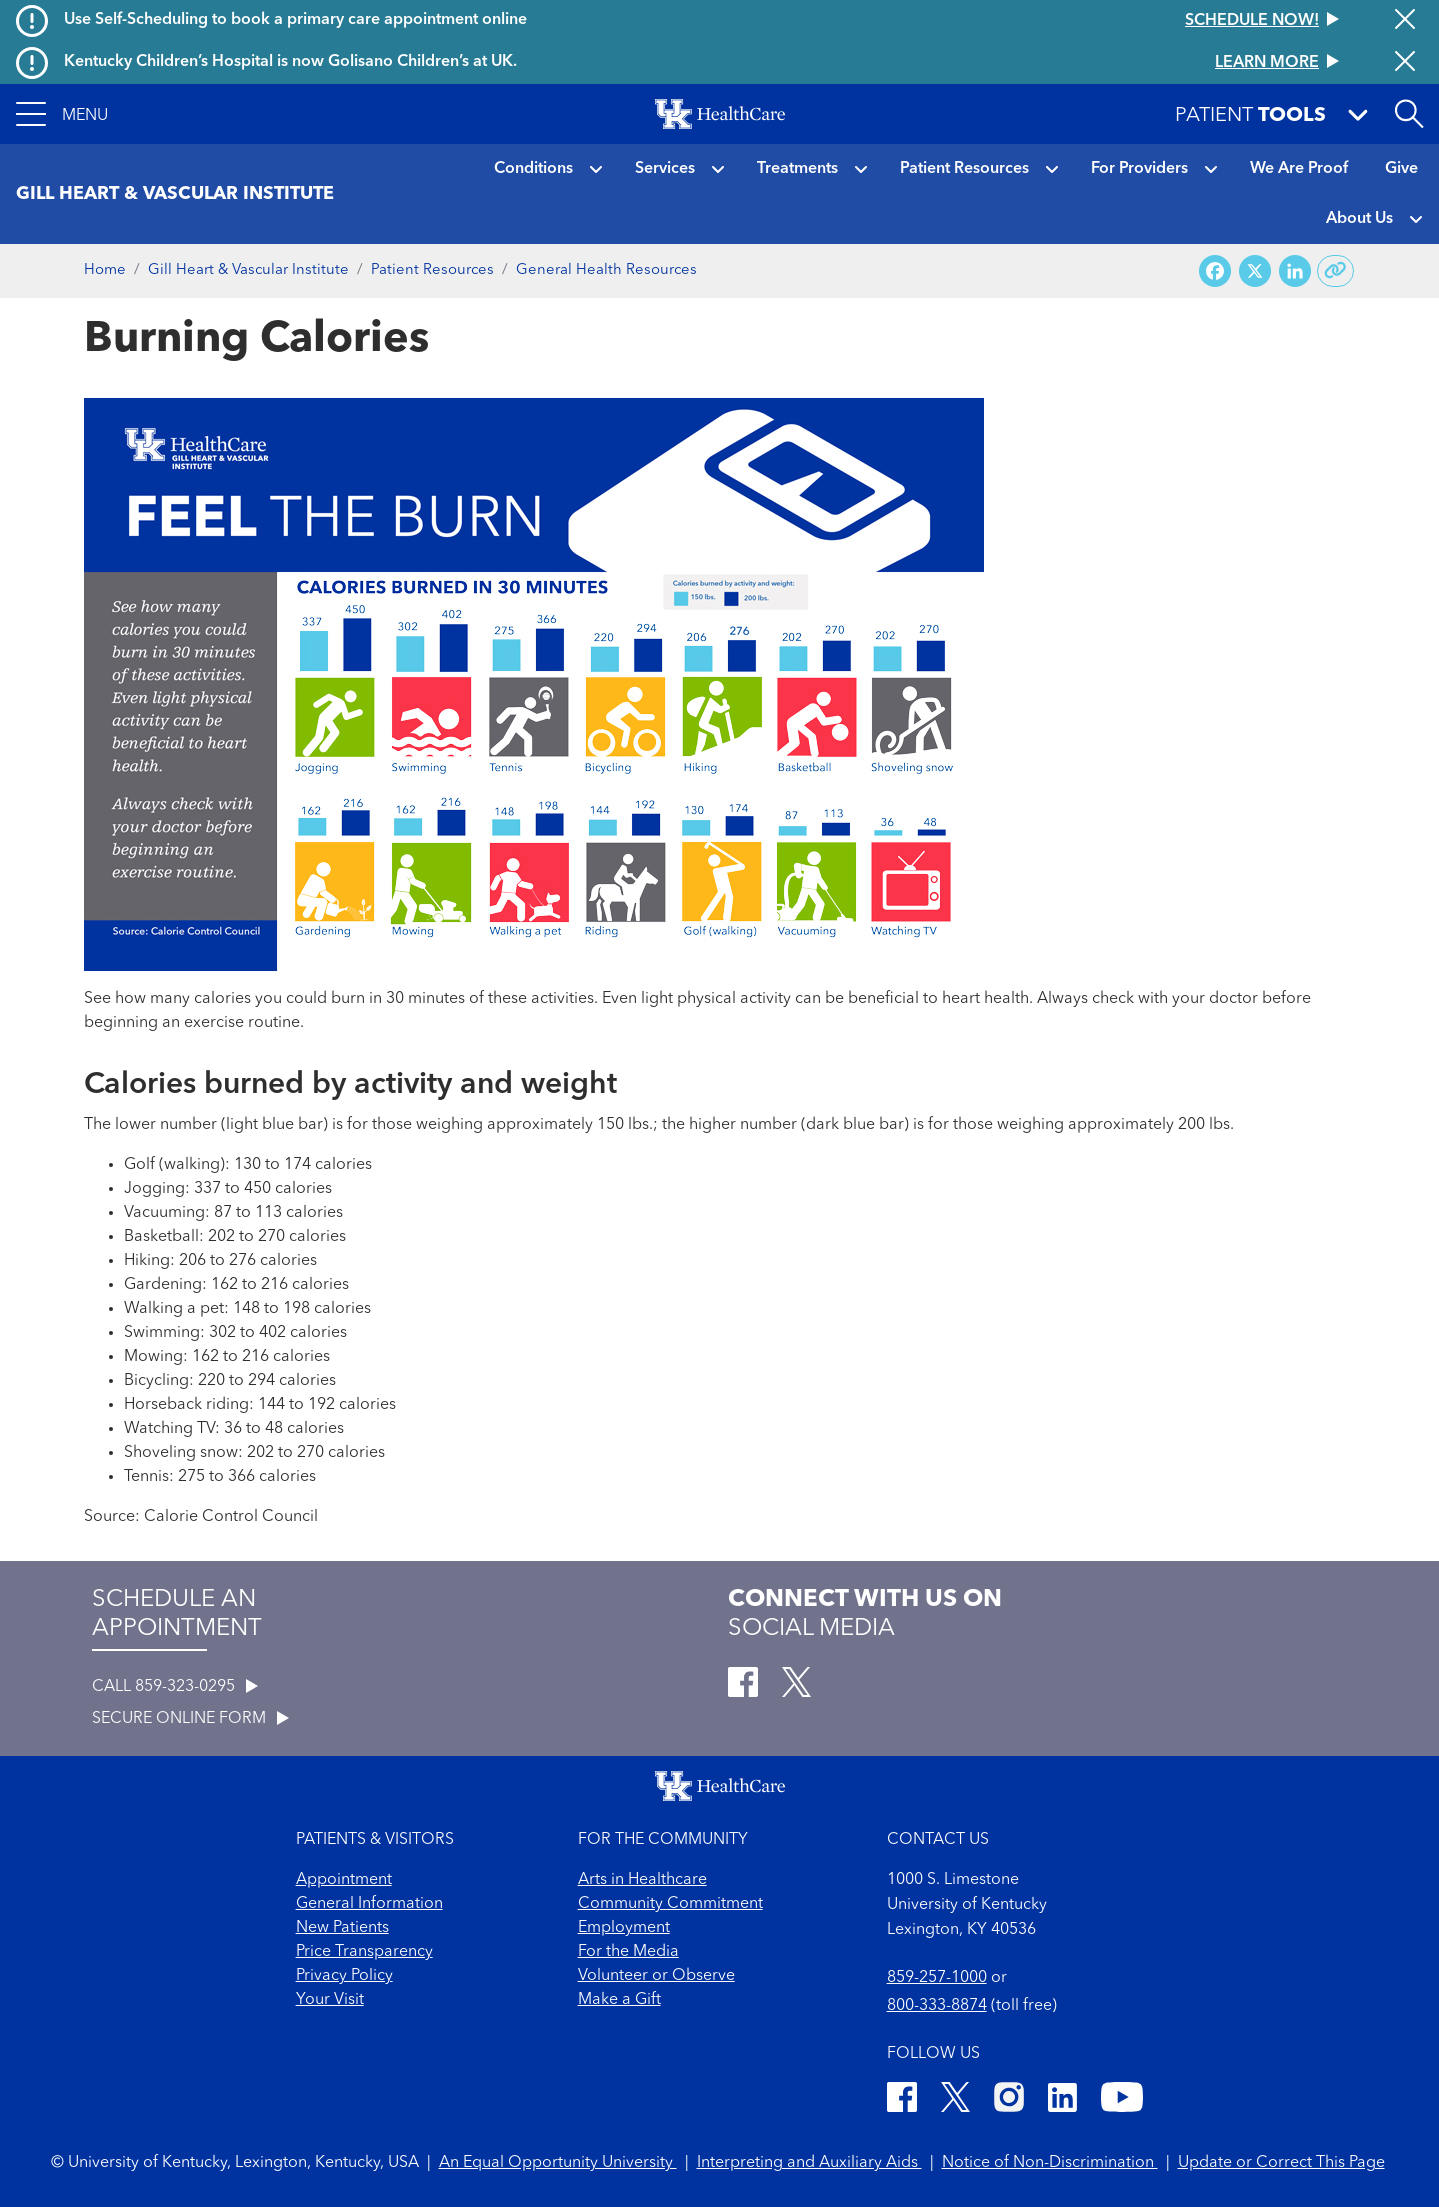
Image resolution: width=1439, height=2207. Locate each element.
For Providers (1139, 169)
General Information (369, 1904)
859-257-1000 (937, 1978)
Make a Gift (619, 2000)
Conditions (533, 169)
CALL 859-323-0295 (175, 1687)
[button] (62, 114)
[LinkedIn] (1062, 2100)
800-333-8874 (937, 2006)
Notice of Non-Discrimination (1050, 2163)
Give (1401, 169)
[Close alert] (1405, 21)
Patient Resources (964, 169)
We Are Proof (1299, 169)
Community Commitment (670, 1904)
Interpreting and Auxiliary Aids (809, 2163)
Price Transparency (364, 1952)
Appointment (344, 1880)
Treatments (797, 169)
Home (105, 270)
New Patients (342, 1928)
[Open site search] (1409, 114)
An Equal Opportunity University (558, 2163)
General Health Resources (606, 270)
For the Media (628, 1952)
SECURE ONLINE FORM (190, 1719)
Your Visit (330, 2000)
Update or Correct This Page (1281, 2163)
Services (665, 169)
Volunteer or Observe (656, 1976)
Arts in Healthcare (642, 1880)
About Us (1359, 219)
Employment (624, 1928)
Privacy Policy (344, 1976)
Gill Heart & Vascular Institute (248, 270)
